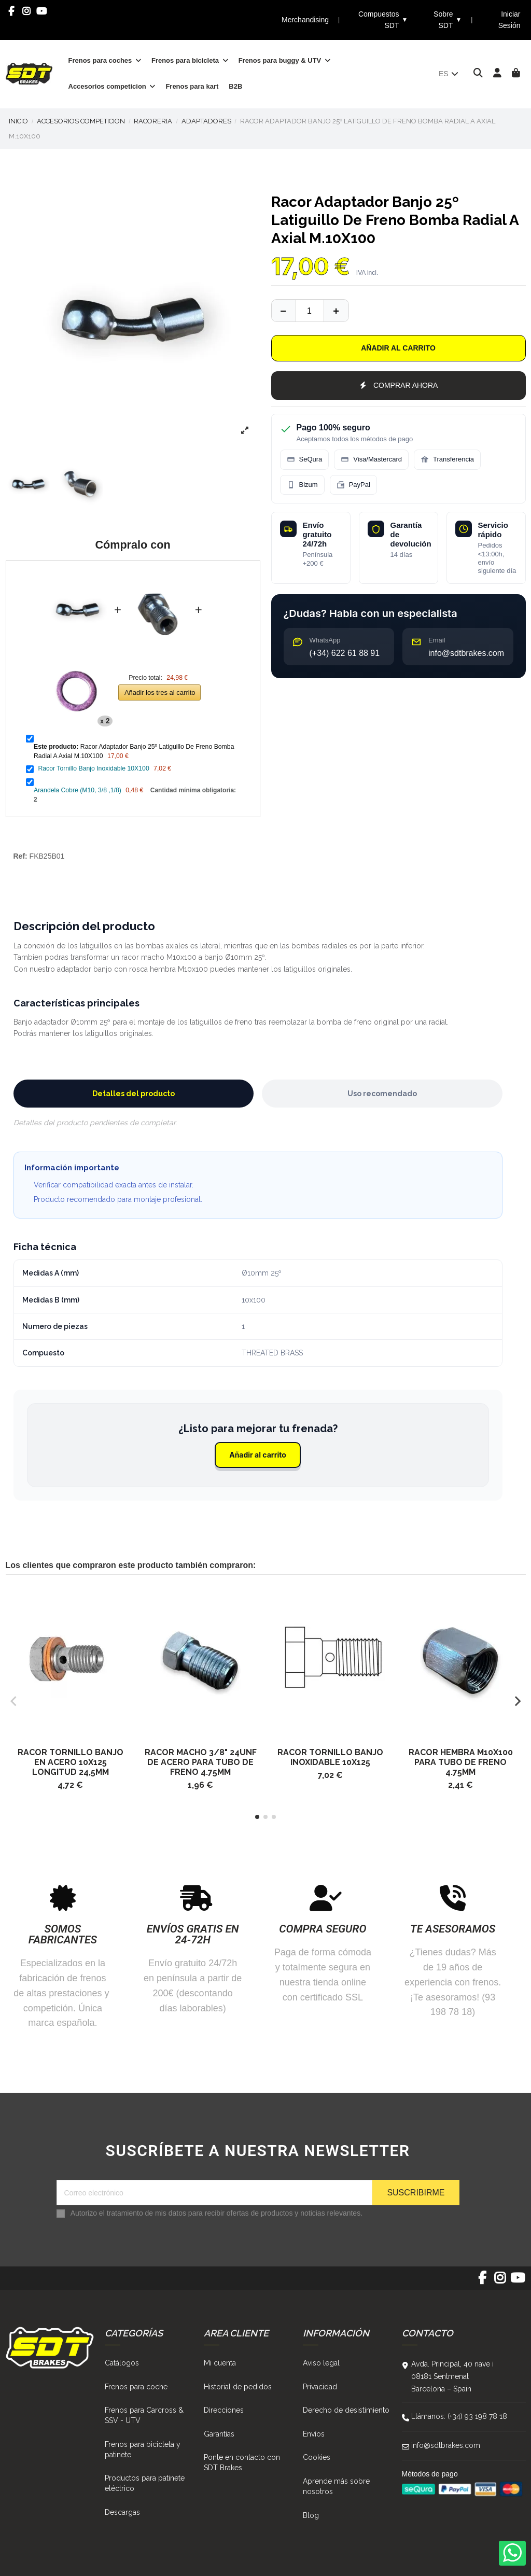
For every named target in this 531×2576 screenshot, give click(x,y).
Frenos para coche (136, 2387)
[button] (257, 1817)
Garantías (219, 2434)
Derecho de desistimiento (346, 2410)
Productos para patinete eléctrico (145, 2483)
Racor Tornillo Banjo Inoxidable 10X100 (93, 768)
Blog (311, 2515)
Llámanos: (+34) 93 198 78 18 (459, 2416)
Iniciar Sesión (509, 20)
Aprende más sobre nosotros (336, 2486)
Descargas (122, 2512)
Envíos (314, 2434)
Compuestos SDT (383, 20)
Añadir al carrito (398, 348)
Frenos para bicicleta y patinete (142, 2449)
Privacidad (320, 2387)
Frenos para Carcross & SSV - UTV (144, 2415)
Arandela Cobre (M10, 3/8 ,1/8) (77, 790)
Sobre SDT (448, 20)
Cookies (316, 2457)
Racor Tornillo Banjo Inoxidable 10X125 (330, 1757)
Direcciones (224, 2410)
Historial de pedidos (238, 2387)
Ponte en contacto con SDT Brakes (242, 2462)
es (449, 73)
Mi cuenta (220, 2363)
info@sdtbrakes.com (445, 2445)
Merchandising (305, 20)
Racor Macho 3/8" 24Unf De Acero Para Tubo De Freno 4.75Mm (201, 1762)
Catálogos (122, 2363)
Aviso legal (321, 2363)
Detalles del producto (133, 1093)
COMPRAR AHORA (398, 385)
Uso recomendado (382, 1093)
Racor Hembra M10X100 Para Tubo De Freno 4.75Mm (461, 1762)
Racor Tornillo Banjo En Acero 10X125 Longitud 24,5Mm (70, 1762)
